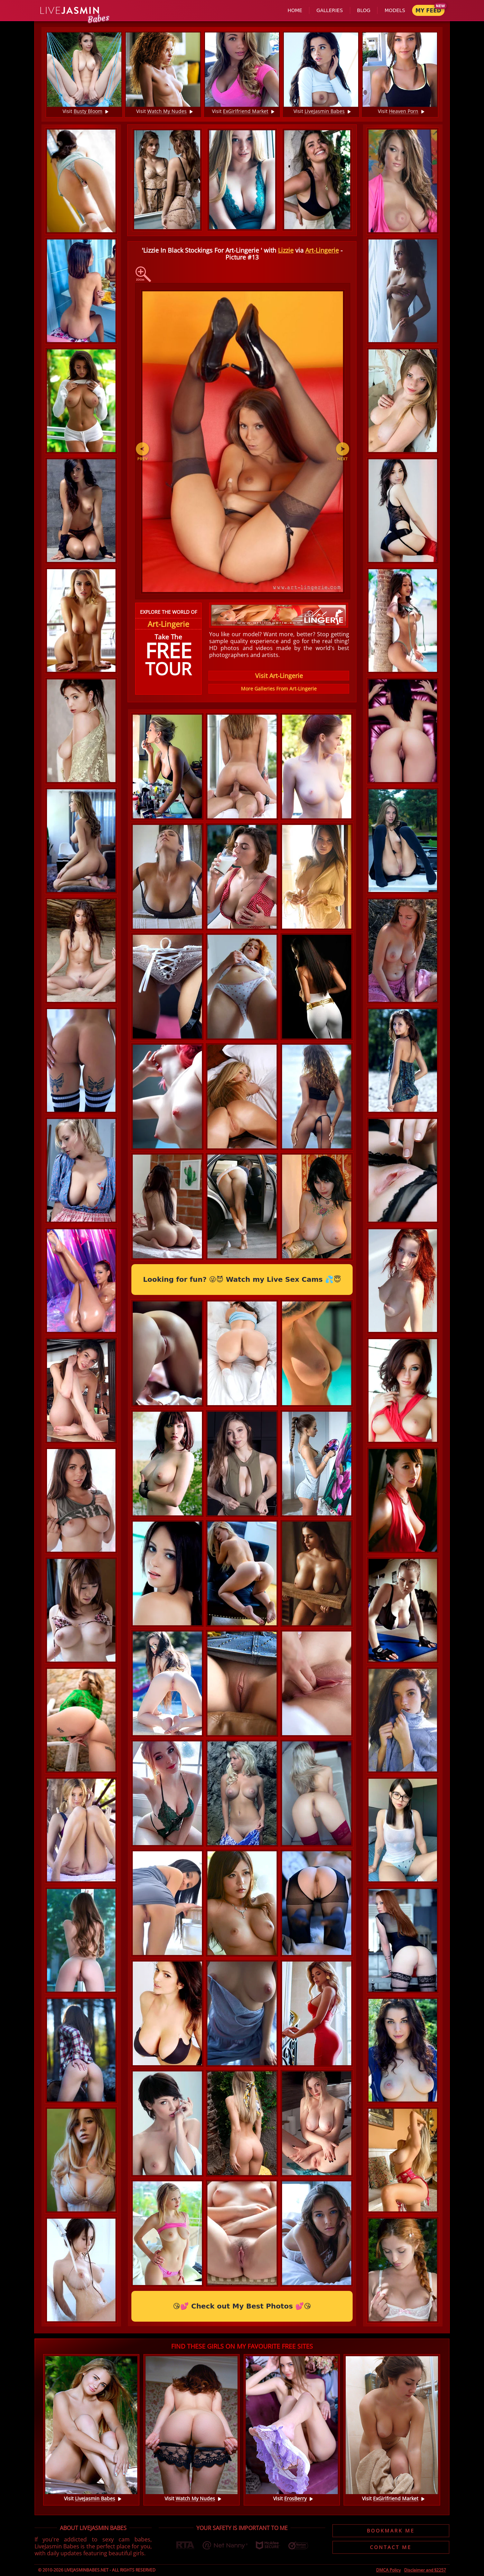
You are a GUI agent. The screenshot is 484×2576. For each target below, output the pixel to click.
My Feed (428, 11)
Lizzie (286, 250)
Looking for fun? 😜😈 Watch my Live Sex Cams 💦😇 (242, 1279)
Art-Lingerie (322, 250)
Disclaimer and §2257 (425, 2570)
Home (295, 10)
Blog (364, 10)
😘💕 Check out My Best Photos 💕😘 (242, 2306)
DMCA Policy (388, 2570)
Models (394, 10)
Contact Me (390, 2547)
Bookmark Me (391, 2530)
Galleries (329, 10)
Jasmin (70, 11)
